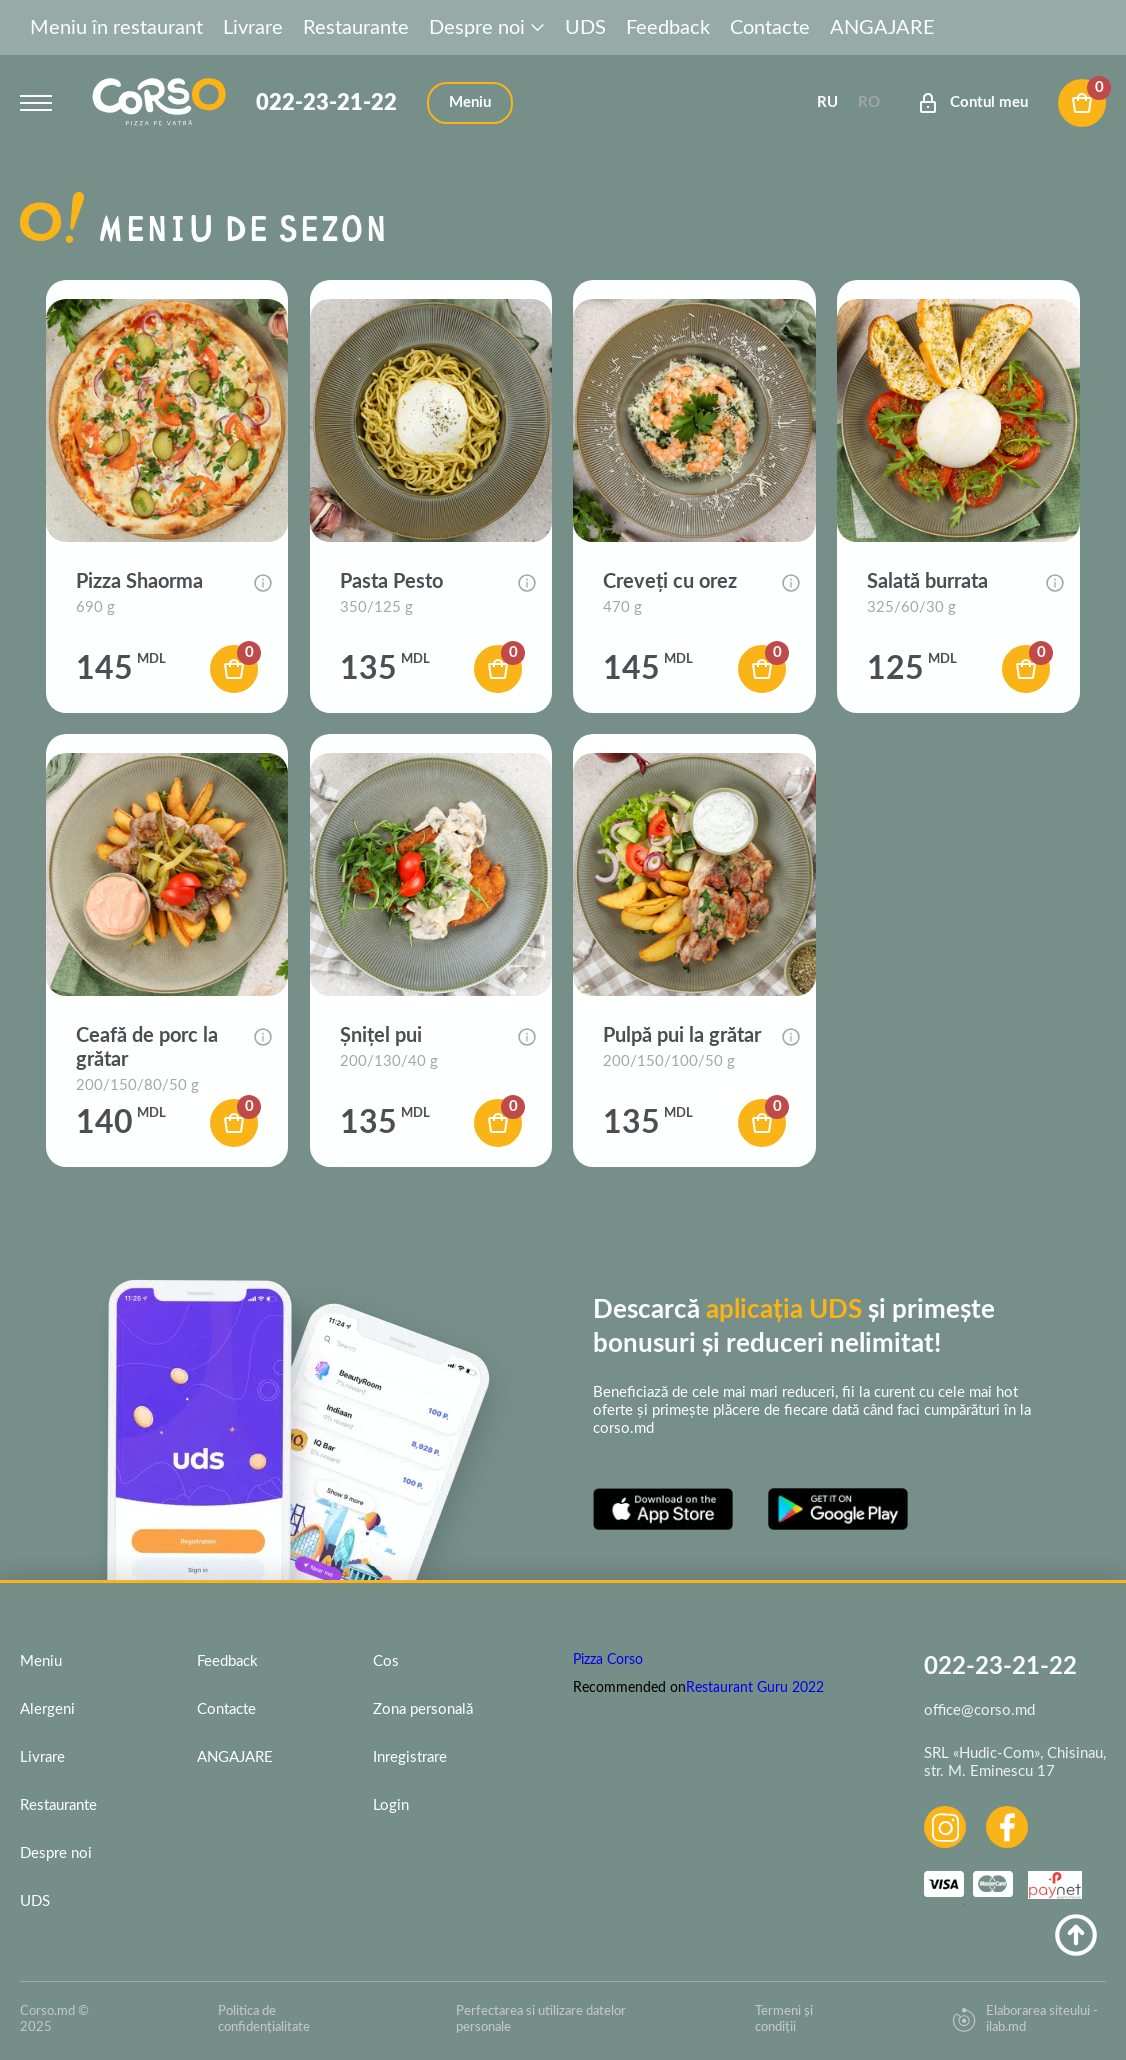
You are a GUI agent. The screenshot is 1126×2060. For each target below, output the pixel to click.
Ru (827, 102)
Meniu (41, 1661)
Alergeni (47, 1709)
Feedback (668, 28)
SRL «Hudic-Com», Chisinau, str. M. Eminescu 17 (1015, 1762)
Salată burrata (927, 582)
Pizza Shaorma (139, 582)
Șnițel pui (381, 1036)
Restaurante (356, 28)
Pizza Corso (608, 1660)
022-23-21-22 (326, 103)
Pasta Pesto (391, 582)
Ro (869, 102)
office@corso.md (979, 1710)
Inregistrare (410, 1757)
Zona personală (423, 1709)
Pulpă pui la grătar (682, 1036)
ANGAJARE (882, 28)
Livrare (253, 28)
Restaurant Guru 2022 (755, 1688)
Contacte (770, 28)
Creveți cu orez (670, 582)
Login (391, 1805)
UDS (585, 28)
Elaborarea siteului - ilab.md (1025, 2019)
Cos (386, 1661)
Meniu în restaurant (116, 28)
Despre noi (487, 28)
